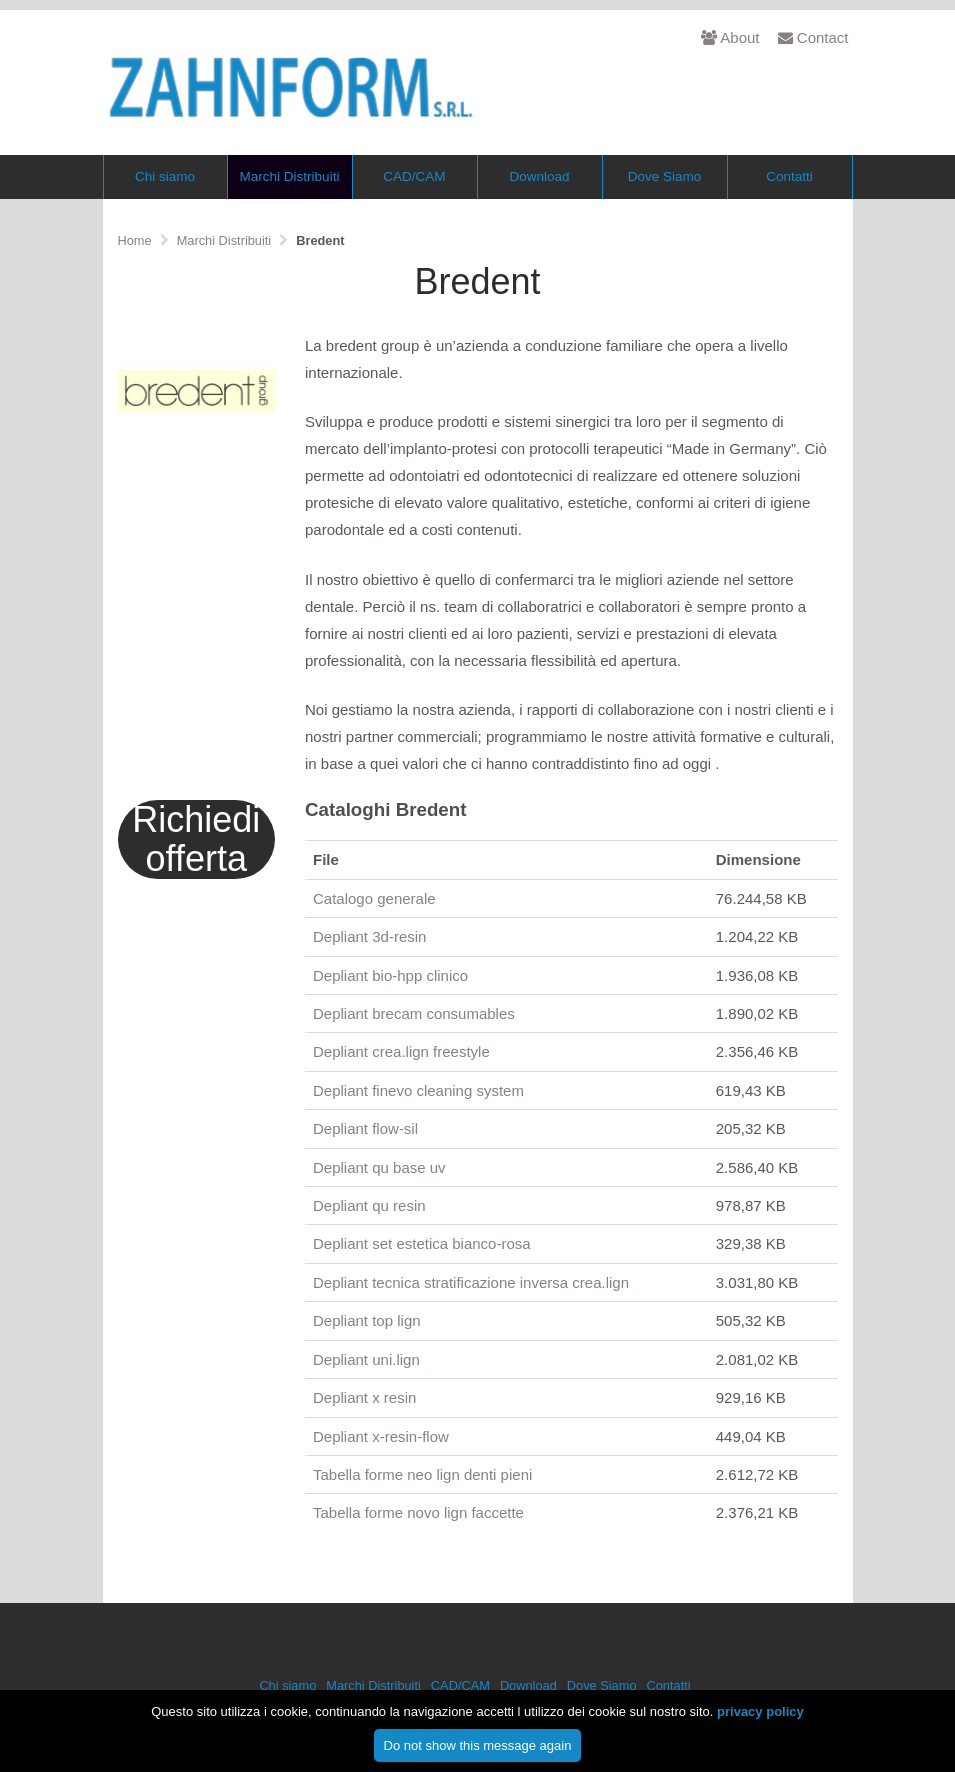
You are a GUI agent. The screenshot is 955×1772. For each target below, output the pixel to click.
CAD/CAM (414, 176)
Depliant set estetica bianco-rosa (422, 1243)
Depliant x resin (364, 1397)
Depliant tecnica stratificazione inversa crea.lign (471, 1282)
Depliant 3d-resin (369, 936)
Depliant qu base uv (379, 1167)
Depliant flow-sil (365, 1128)
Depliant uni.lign (366, 1359)
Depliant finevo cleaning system (418, 1090)
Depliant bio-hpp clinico (390, 975)
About (730, 37)
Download (539, 176)
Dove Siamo (665, 176)
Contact (813, 37)
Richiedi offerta (196, 839)
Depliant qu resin (369, 1205)
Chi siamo (165, 176)
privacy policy (760, 1721)
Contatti (789, 176)
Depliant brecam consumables (414, 1013)
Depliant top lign (367, 1320)
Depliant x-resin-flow (381, 1436)
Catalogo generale (374, 898)
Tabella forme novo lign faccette (418, 1512)
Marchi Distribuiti (290, 176)
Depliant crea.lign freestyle (401, 1051)
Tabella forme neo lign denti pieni (422, 1474)
